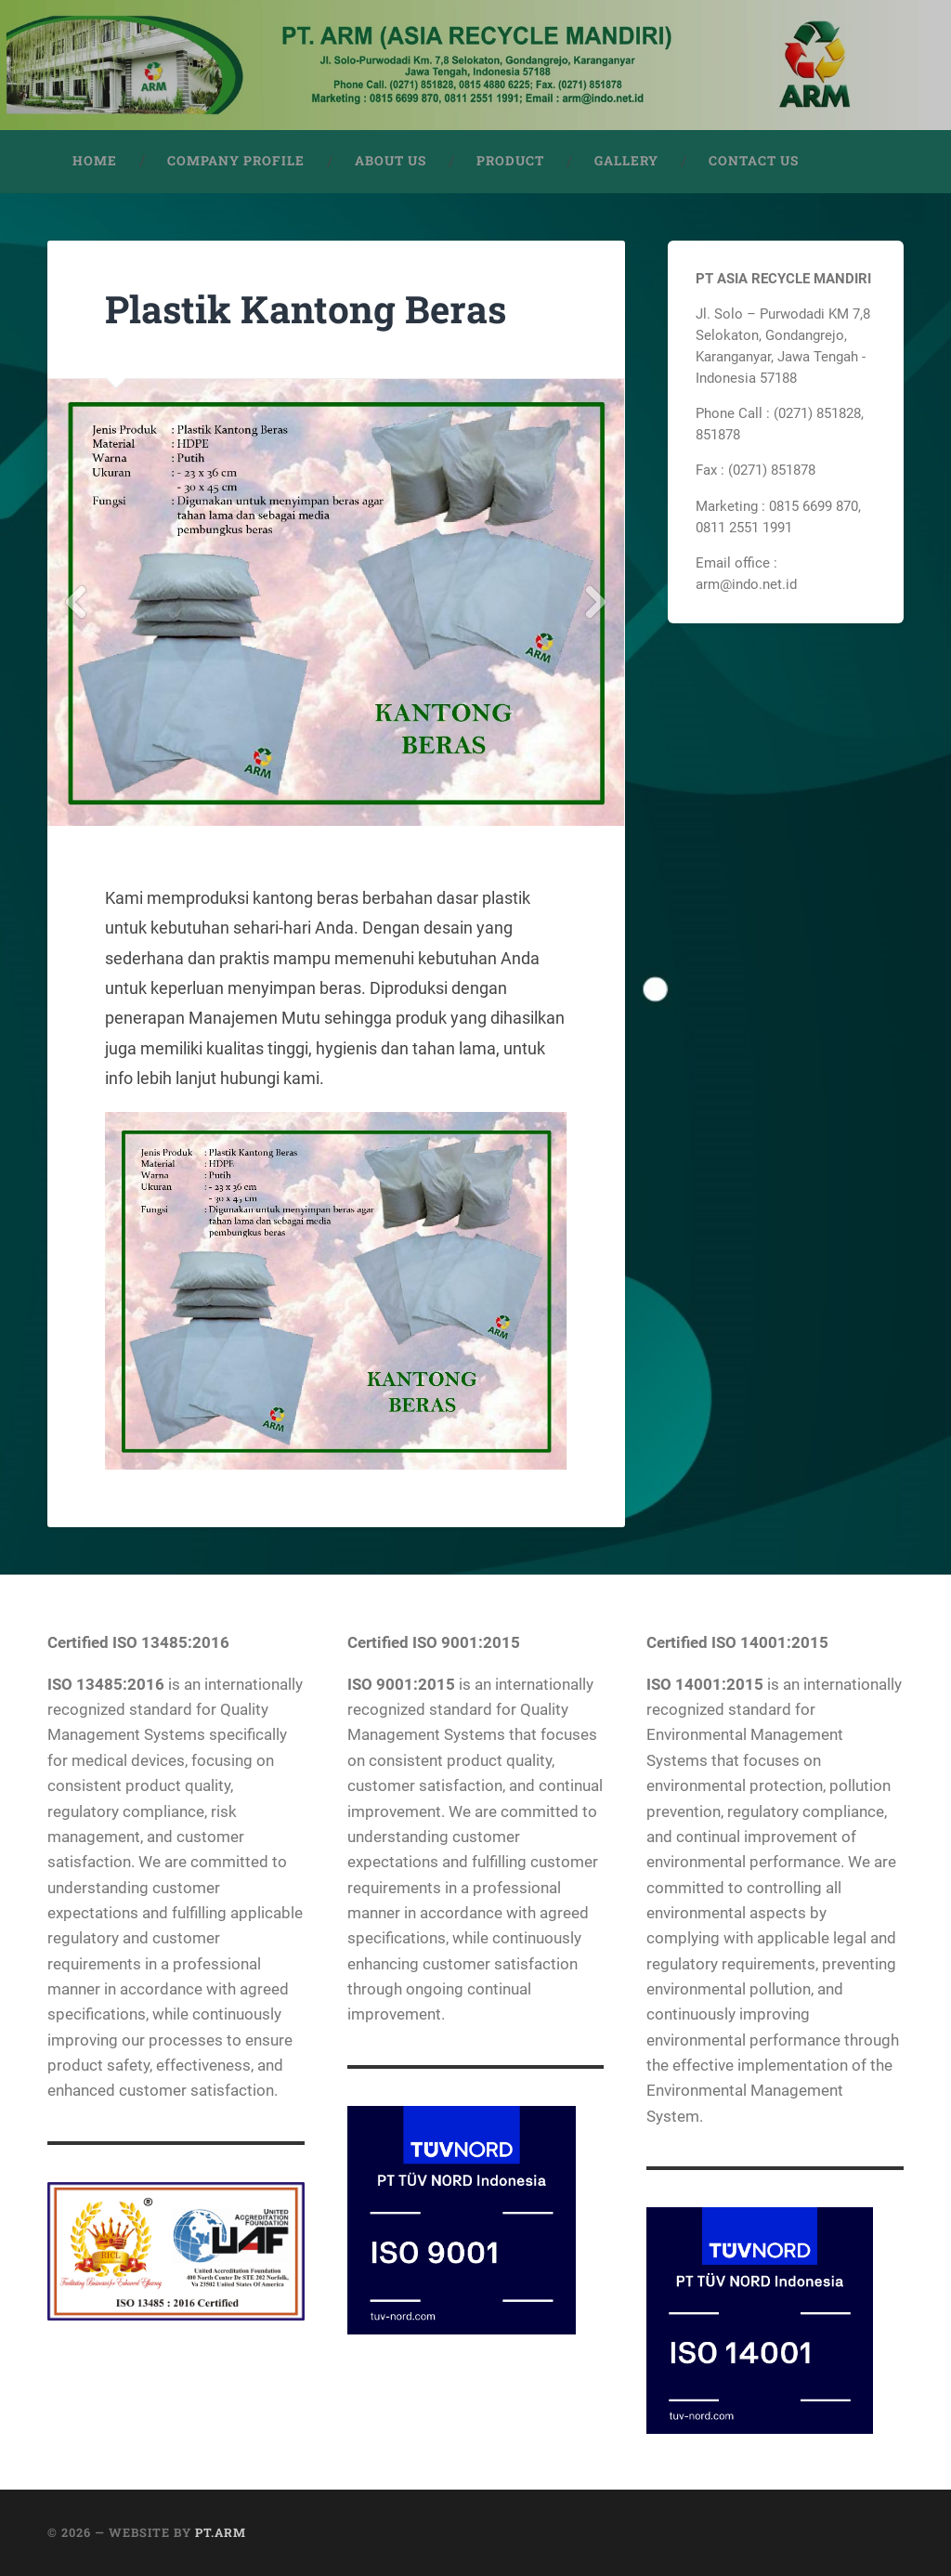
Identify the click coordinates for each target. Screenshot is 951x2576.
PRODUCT (510, 160)
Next (596, 601)
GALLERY (626, 160)
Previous (76, 601)
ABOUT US (390, 160)
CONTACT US (754, 160)
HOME (94, 160)
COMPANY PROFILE (236, 160)
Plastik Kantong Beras (305, 308)
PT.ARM (220, 2532)
